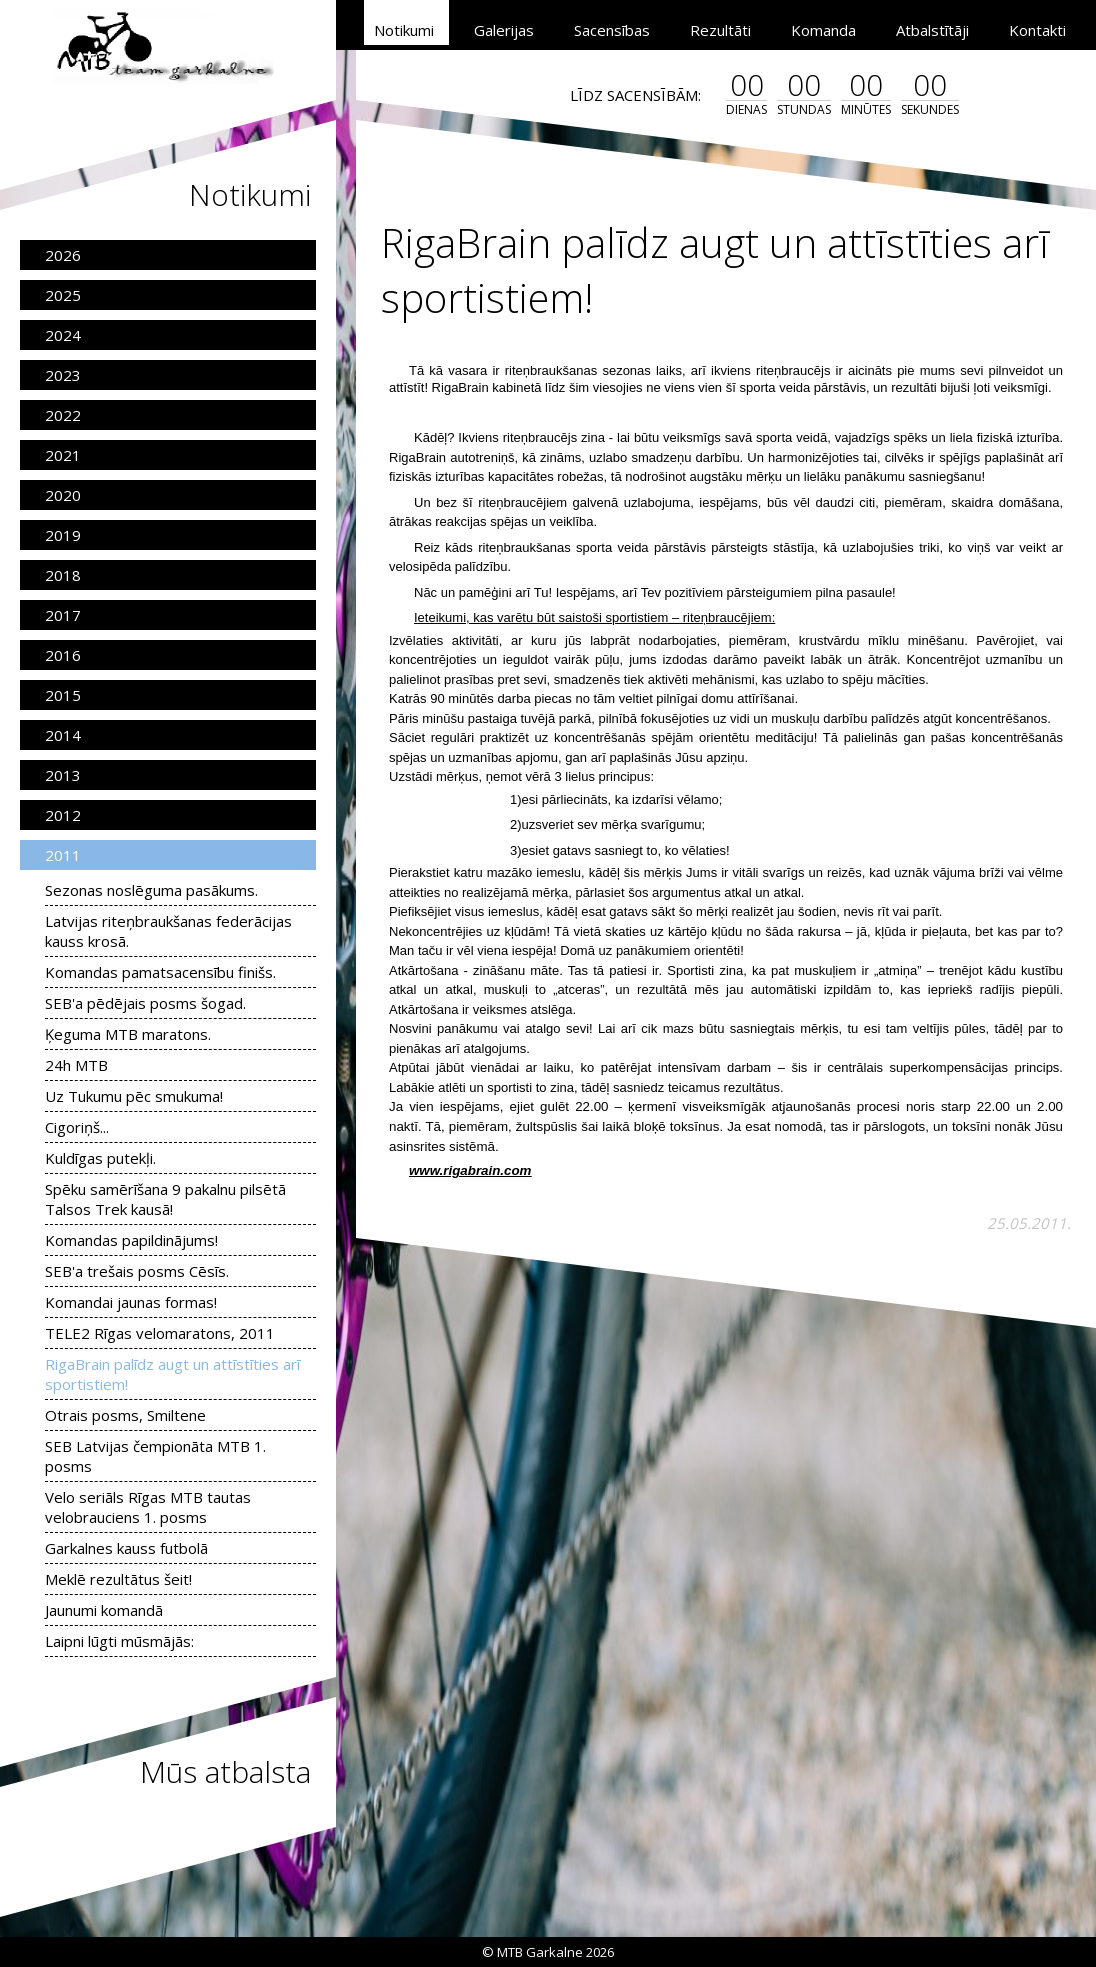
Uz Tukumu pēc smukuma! (134, 1096)
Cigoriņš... (77, 1127)
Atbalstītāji (932, 30)
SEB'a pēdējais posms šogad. (145, 1003)
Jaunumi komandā (104, 1610)
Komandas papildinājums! (131, 1240)
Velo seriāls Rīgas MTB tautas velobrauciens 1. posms (148, 1507)
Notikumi (404, 30)
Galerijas (504, 30)
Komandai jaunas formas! (131, 1302)
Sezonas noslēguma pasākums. (151, 890)
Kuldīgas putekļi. (100, 1158)
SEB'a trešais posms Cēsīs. (137, 1271)
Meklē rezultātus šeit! (118, 1579)
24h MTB (76, 1065)
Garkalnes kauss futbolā (126, 1548)
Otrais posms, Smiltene (125, 1415)
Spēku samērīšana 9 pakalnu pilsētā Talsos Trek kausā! (165, 1199)
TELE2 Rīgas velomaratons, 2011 (160, 1333)
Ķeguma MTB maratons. (128, 1034)
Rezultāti (720, 30)
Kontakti (1037, 30)
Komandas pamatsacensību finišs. (160, 972)
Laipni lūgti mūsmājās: (119, 1641)
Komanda (823, 30)
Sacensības (612, 30)
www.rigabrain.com (470, 1170)
